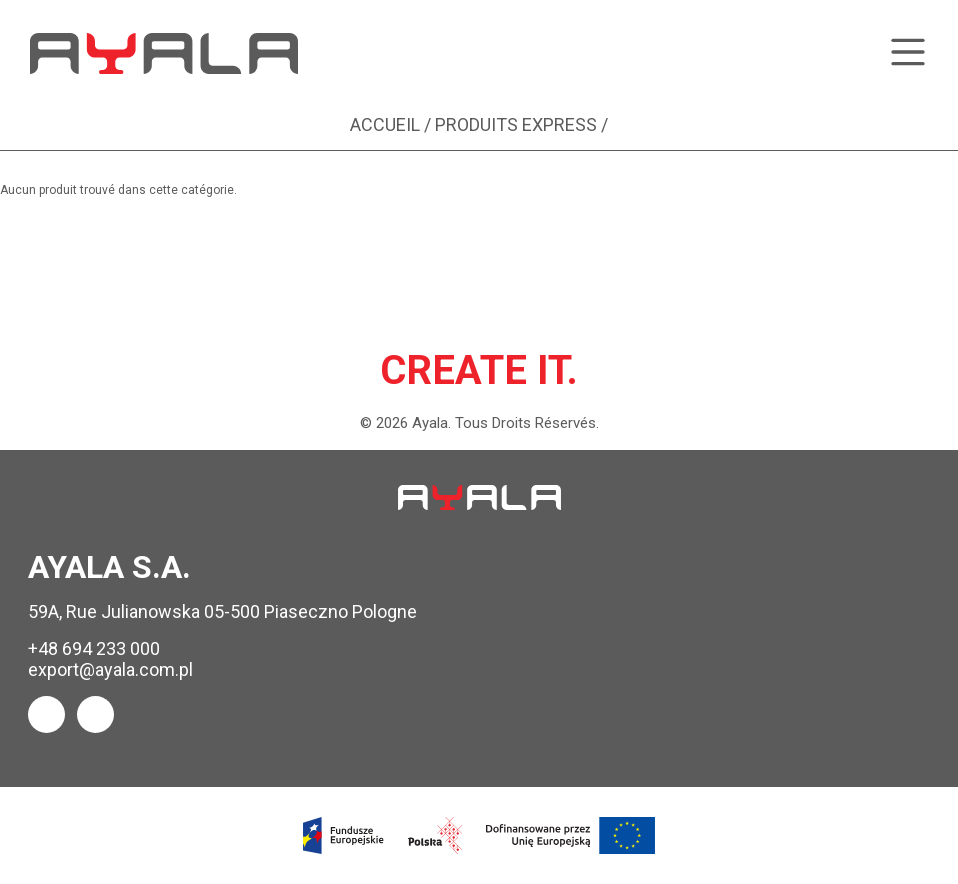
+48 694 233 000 (94, 648)
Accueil (385, 124)
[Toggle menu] (908, 53)
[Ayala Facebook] (46, 714)
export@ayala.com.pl (110, 669)
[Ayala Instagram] (95, 714)
